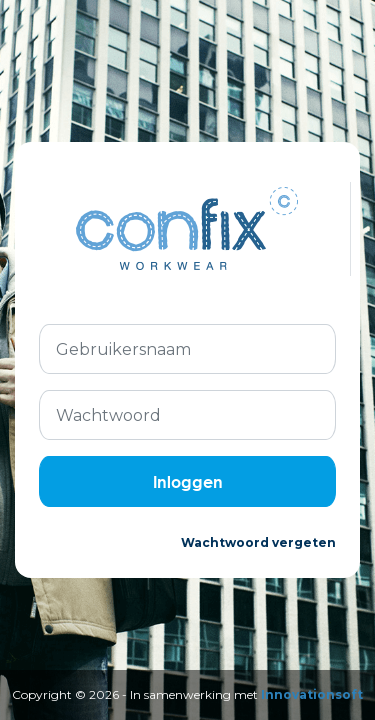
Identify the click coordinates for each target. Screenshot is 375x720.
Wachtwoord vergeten (258, 542)
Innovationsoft (312, 694)
